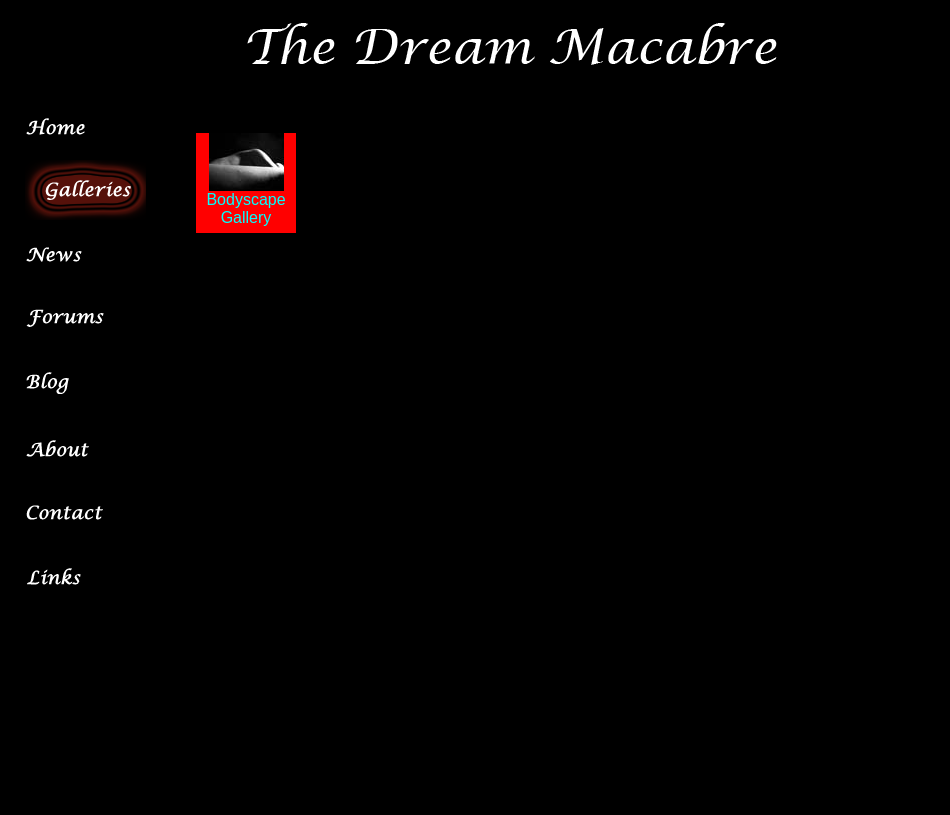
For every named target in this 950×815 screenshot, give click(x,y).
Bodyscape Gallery (245, 201)
